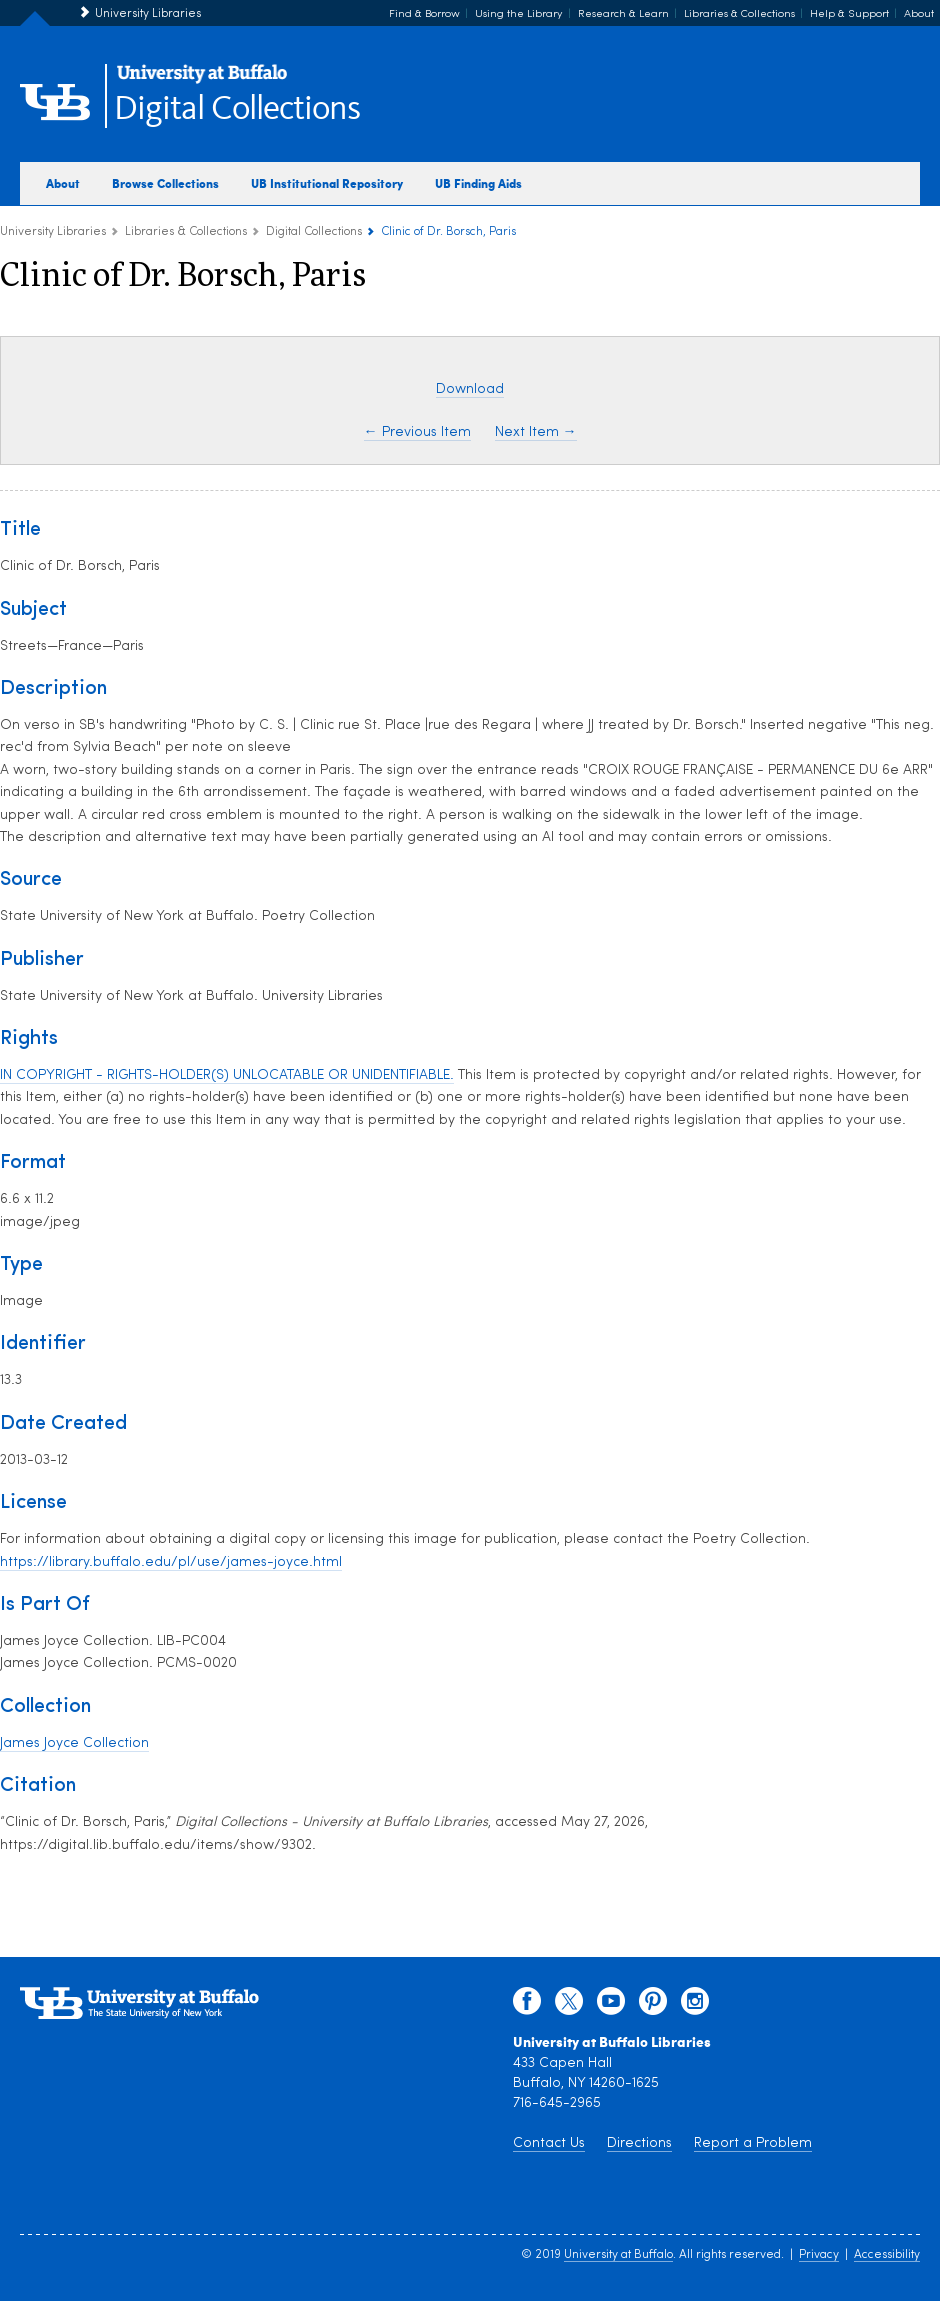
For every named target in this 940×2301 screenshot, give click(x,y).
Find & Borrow (424, 14)
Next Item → (536, 432)
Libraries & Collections (739, 14)
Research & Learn (623, 14)
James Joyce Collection (74, 1743)
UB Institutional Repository (327, 183)
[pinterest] (653, 2006)
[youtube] (611, 2006)
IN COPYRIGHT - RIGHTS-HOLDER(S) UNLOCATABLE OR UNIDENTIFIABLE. (227, 1075)
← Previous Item (417, 432)
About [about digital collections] (63, 183)
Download (470, 389)
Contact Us (549, 2143)
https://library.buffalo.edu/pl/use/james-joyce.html (171, 1562)
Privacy (819, 2255)
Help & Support (849, 14)
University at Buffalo (618, 2255)
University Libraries (148, 14)
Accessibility (887, 2255)
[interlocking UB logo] (202, 80)
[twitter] (569, 2006)
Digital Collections (237, 109)
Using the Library (519, 14)
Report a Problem (753, 2143)
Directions (639, 2143)
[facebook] (527, 2006)
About (919, 14)
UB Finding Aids (478, 183)
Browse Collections (165, 183)
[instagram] (695, 2006)
